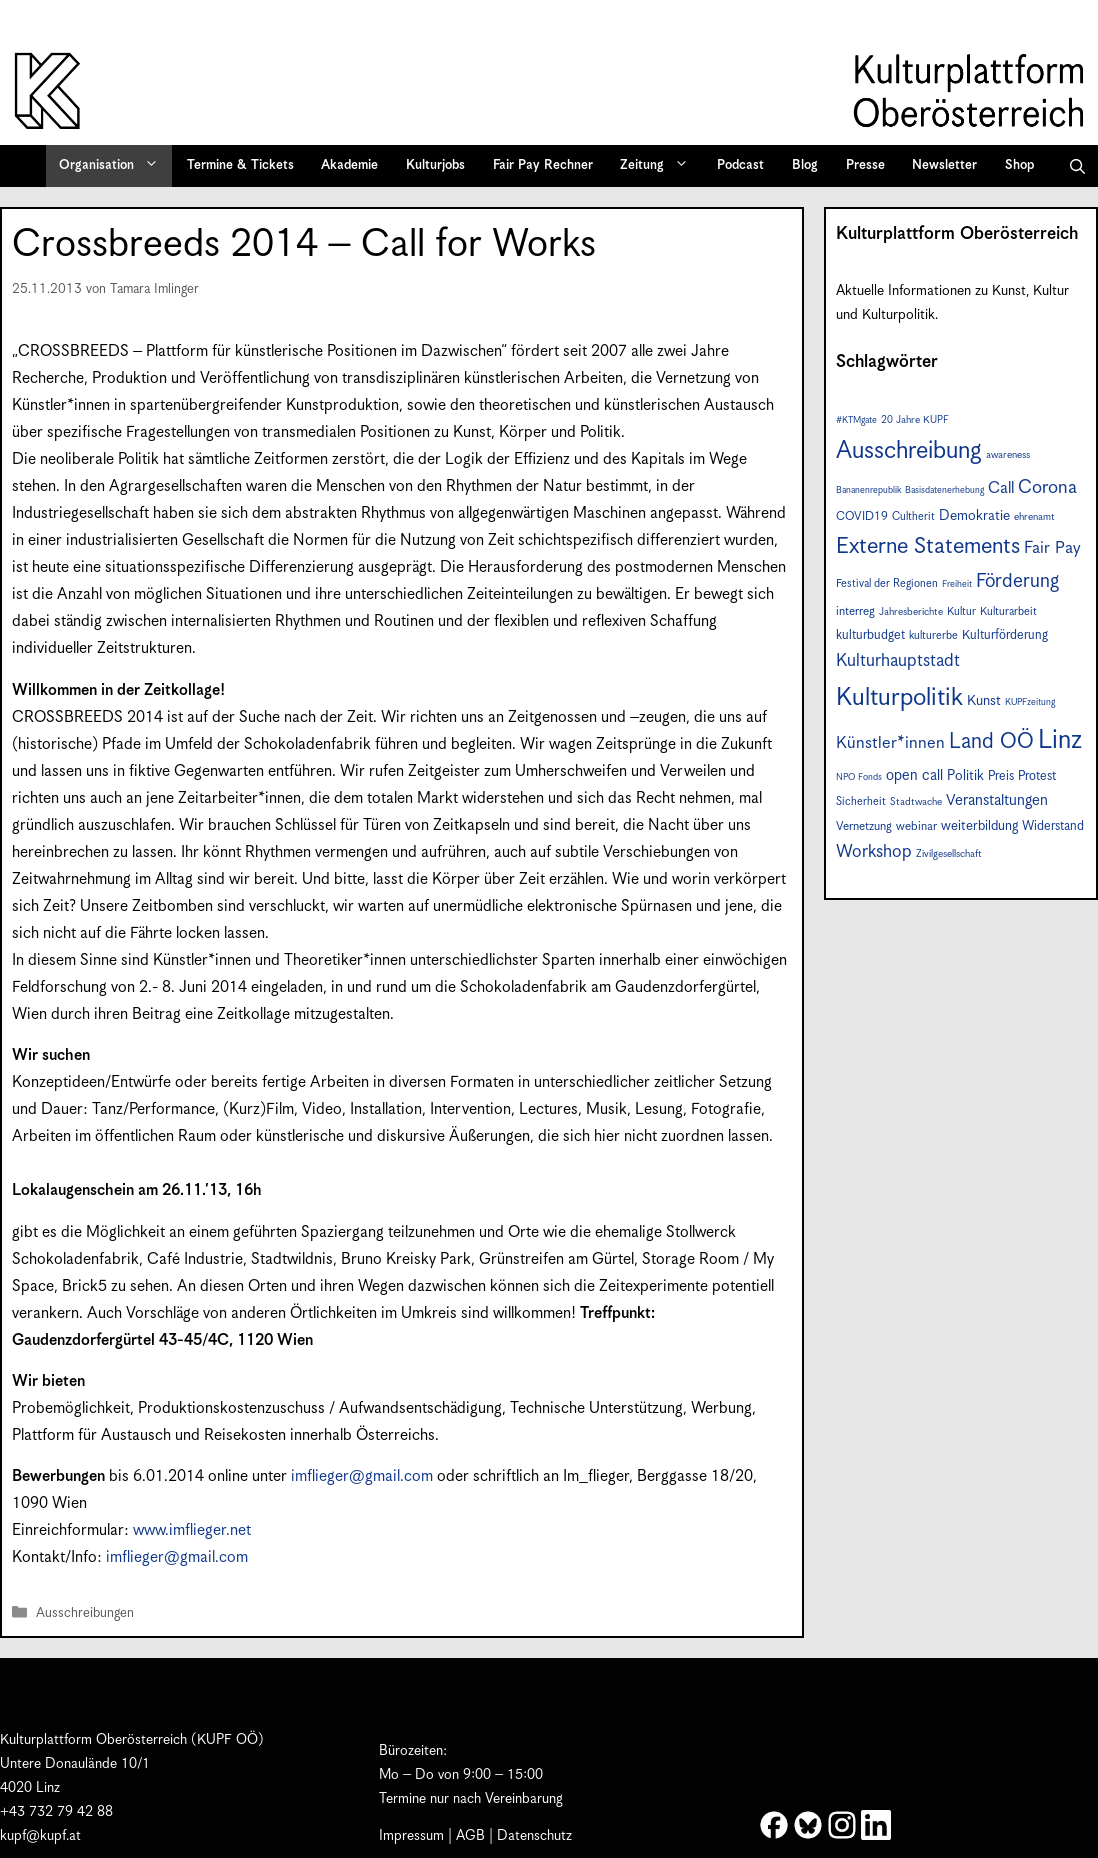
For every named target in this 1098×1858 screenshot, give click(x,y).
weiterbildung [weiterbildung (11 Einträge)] (979, 826)
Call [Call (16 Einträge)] (1001, 488)
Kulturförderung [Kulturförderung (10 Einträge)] (1005, 635)
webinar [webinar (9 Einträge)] (916, 826)
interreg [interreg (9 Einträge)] (855, 611)
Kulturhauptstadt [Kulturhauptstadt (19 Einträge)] (898, 661)
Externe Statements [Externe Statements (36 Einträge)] (928, 546)
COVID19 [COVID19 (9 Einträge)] (862, 516)
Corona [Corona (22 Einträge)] (1047, 487)
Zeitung (661, 166)
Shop (1019, 165)
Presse (865, 165)
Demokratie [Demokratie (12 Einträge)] (974, 516)
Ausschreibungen (85, 1613)
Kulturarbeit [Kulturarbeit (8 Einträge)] (1008, 611)
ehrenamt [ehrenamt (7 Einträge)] (1034, 517)
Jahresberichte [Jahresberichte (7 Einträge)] (911, 612)
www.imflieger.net (192, 1530)
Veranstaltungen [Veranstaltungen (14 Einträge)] (997, 800)
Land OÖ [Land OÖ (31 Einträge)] (991, 742)
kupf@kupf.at (40, 1836)
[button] (1077, 166)
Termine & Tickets (240, 165)
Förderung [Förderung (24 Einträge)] (1017, 581)
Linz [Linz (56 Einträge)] (1060, 740)
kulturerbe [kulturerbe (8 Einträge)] (933, 635)
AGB (470, 1836)
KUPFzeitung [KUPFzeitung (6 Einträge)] (1030, 702)
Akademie (349, 165)
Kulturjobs (435, 165)
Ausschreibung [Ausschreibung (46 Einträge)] (909, 451)
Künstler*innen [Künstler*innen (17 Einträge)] (890, 743)
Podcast (740, 165)
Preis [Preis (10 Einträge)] (1001, 776)
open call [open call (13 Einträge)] (914, 775)
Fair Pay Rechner (543, 165)
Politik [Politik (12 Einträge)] (965, 776)
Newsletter (944, 165)
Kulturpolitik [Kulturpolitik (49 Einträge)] (899, 698)
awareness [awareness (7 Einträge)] (1008, 455)
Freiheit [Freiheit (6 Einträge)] (957, 584)
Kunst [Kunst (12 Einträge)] (984, 701)
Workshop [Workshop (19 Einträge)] (874, 852)
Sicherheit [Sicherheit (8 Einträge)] (861, 801)
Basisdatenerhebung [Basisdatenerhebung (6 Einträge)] (944, 490)
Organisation (115, 166)
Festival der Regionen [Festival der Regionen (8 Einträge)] (887, 583)
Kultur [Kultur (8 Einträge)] (961, 611)
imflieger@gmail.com (364, 1476)
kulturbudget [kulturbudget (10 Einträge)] (870, 635)
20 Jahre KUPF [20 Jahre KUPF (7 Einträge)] (915, 420)
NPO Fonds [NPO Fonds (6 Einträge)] (859, 777)
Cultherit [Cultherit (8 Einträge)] (913, 516)
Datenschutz (534, 1836)
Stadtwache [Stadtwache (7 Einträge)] (916, 802)
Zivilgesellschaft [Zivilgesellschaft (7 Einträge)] (949, 854)
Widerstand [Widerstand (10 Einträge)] (1053, 826)
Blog (805, 165)
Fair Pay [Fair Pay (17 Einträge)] (1052, 548)
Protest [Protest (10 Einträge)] (1037, 776)
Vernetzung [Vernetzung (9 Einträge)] (864, 826)
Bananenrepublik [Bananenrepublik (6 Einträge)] (868, 490)
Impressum (411, 1836)
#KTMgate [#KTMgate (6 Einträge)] (856, 420)
